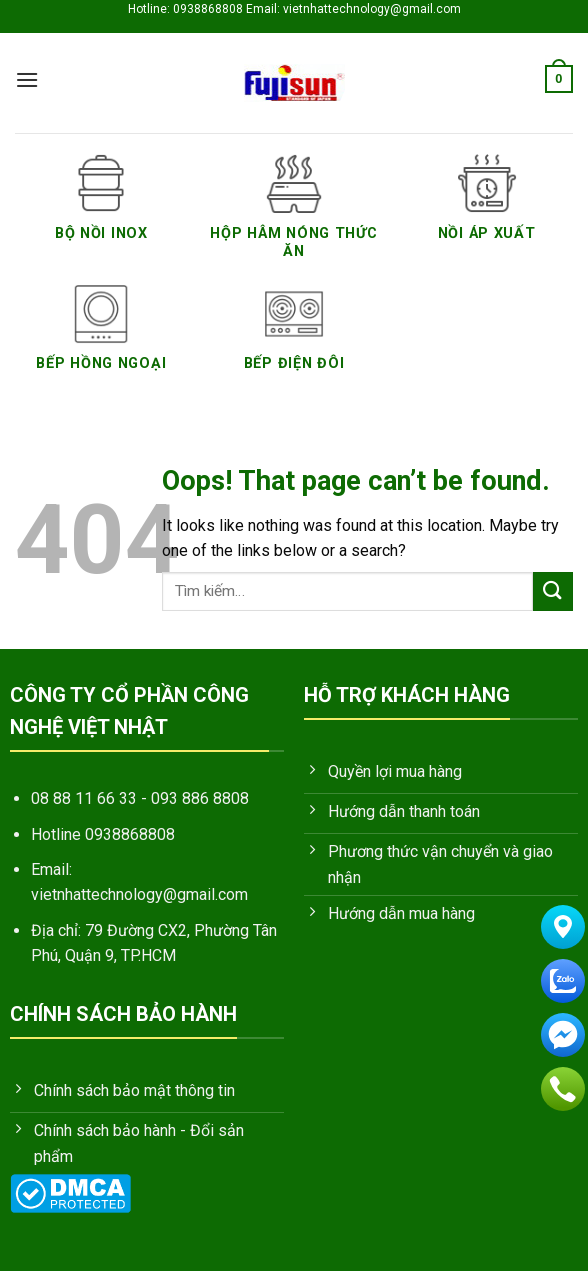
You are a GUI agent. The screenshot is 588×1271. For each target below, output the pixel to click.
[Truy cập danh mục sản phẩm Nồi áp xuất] (486, 209)
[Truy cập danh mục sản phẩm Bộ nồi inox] (101, 209)
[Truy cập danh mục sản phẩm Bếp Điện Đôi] (294, 340)
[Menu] (27, 79)
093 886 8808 (200, 798)
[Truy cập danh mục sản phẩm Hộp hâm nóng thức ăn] (294, 218)
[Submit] (553, 591)
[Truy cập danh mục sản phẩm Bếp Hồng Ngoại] (101, 340)
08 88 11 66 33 (84, 798)
